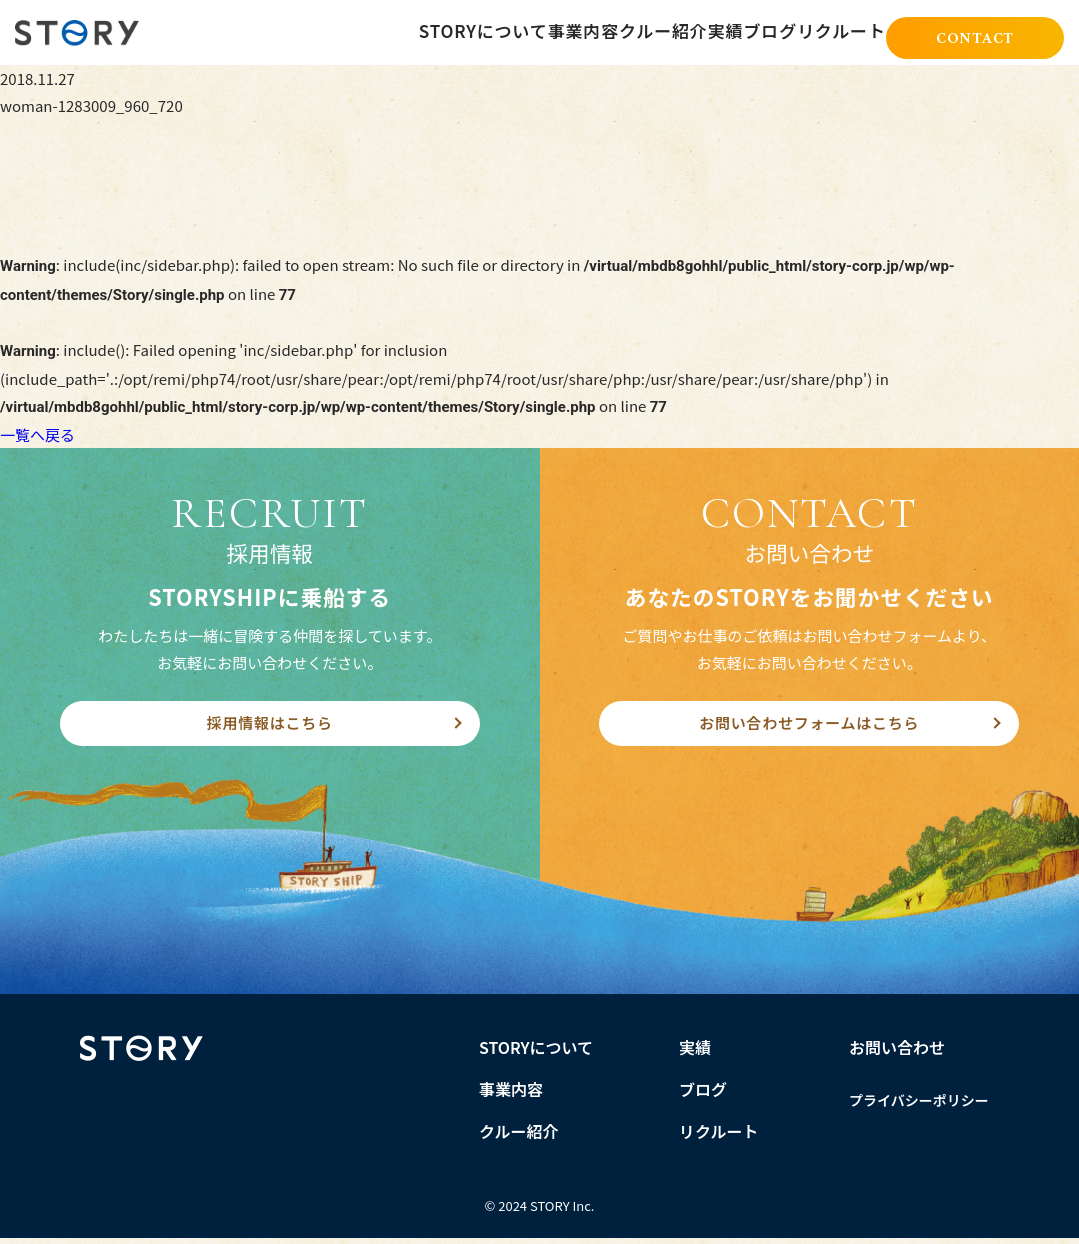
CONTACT (975, 34)
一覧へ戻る (37, 434)
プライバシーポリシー (919, 1106)
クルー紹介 (597, 32)
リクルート (834, 32)
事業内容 (501, 32)
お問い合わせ (897, 1053)
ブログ (746, 32)
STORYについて (389, 32)
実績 (678, 32)
